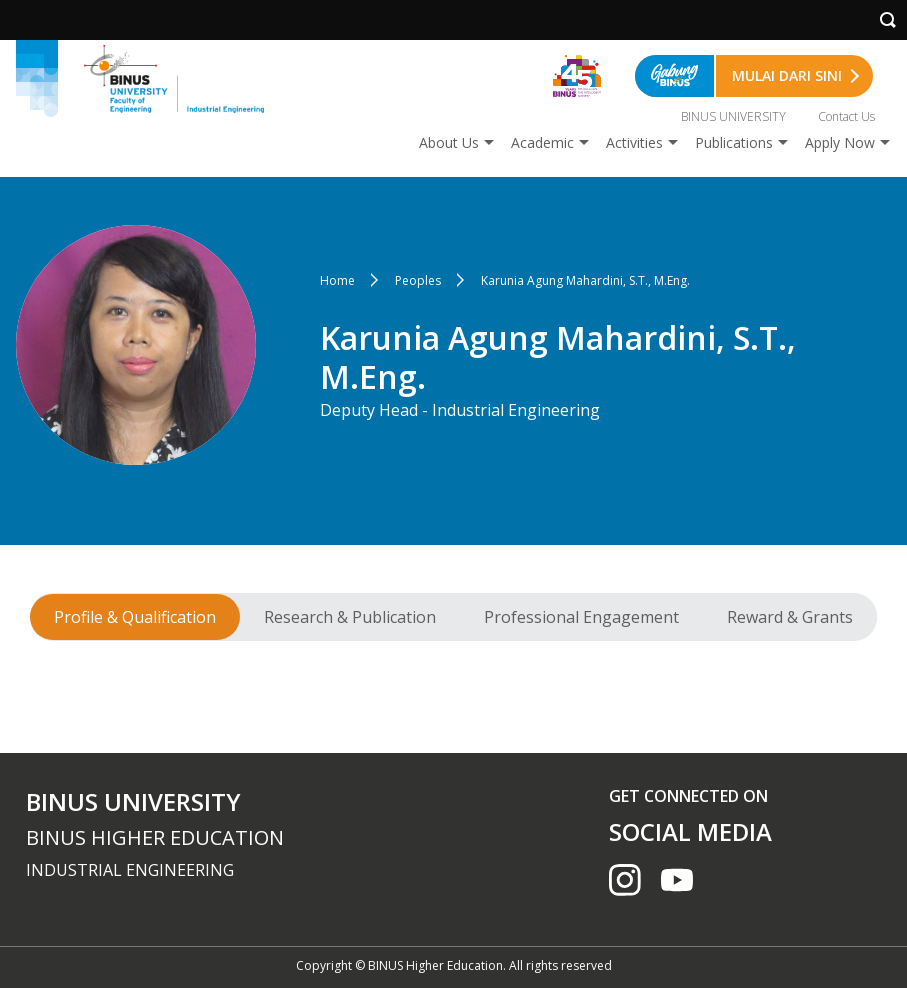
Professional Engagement (581, 617)
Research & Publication (350, 617)
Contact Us (846, 116)
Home (337, 280)
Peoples (418, 280)
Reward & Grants (790, 617)
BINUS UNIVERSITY (733, 116)
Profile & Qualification (135, 617)
